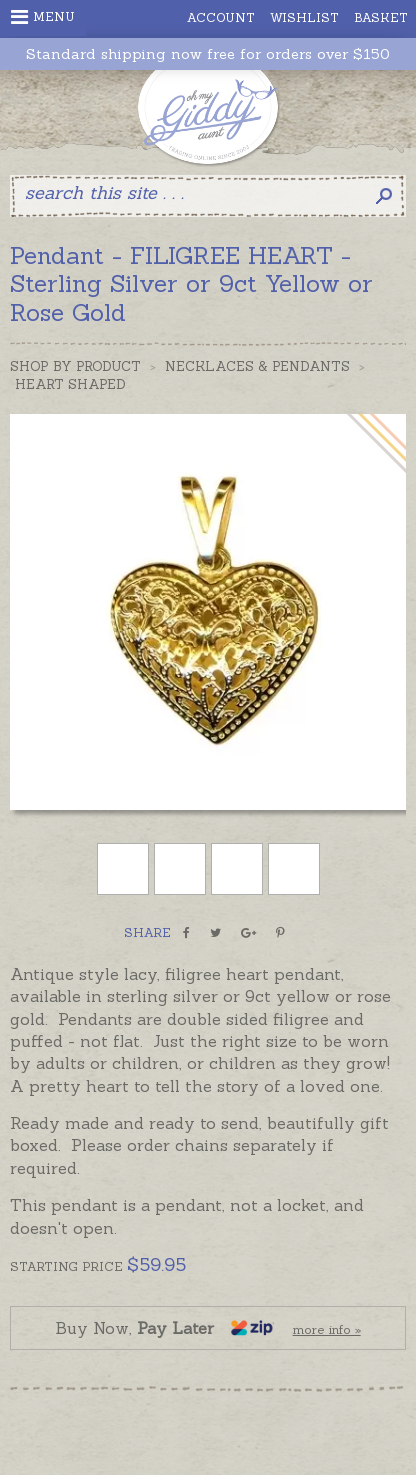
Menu (43, 17)
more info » (327, 1329)
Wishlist (304, 17)
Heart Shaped (70, 384)
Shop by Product (75, 366)
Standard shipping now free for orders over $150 (208, 54)
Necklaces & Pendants (257, 366)
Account (221, 17)
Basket (381, 17)
